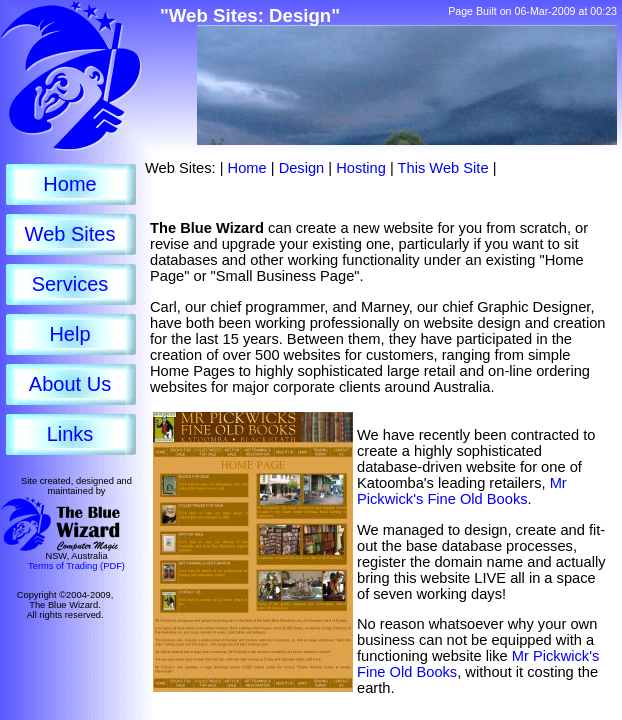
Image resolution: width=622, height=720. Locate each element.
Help (69, 334)
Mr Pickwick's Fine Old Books (462, 491)
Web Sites (70, 234)
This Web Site (443, 168)
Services (70, 284)
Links (70, 434)
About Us (70, 384)
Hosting (361, 168)
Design (302, 168)
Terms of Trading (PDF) (76, 566)
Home (69, 184)
